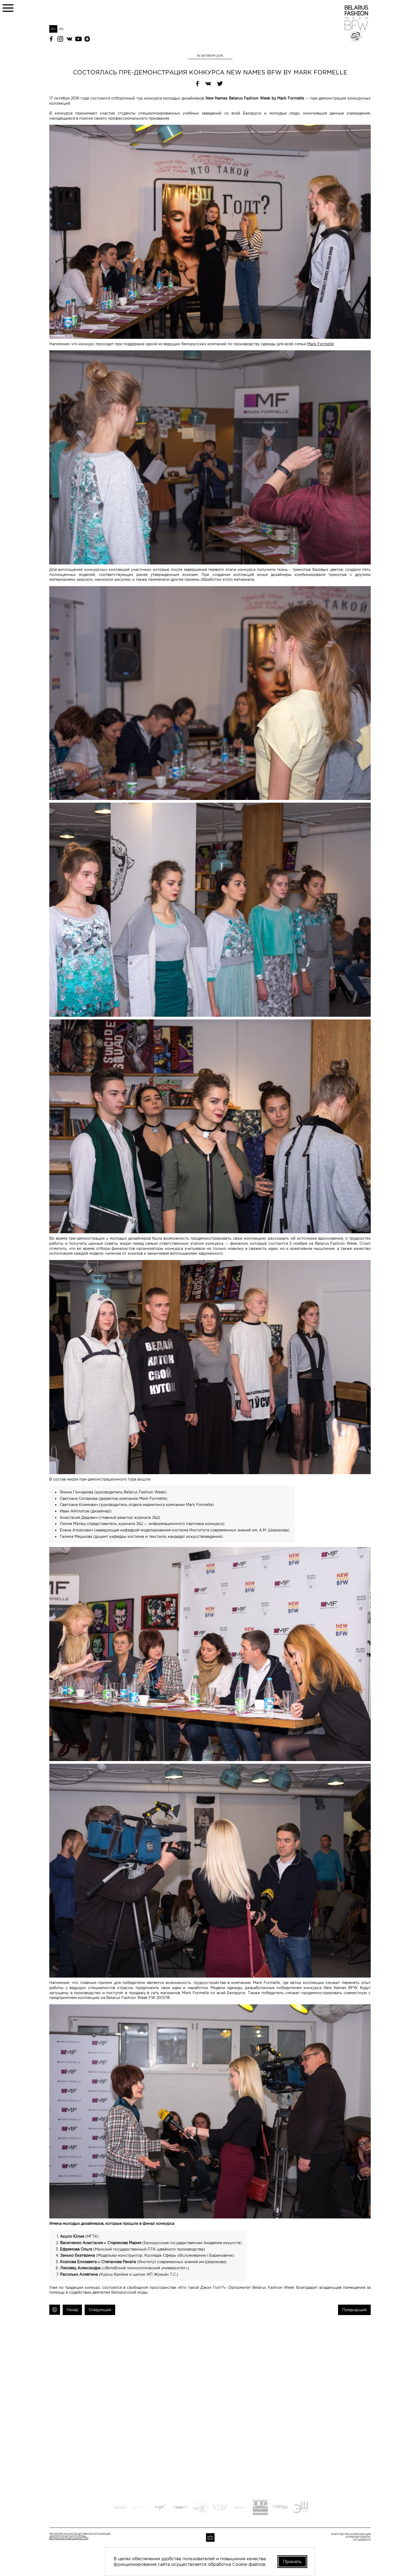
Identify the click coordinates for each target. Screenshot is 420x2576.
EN (61, 29)
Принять (292, 2561)
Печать (54, 2310)
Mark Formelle (320, 344)
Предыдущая (354, 2310)
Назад (72, 2310)
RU (53, 29)
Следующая (100, 2310)
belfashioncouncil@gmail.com (68, 2538)
